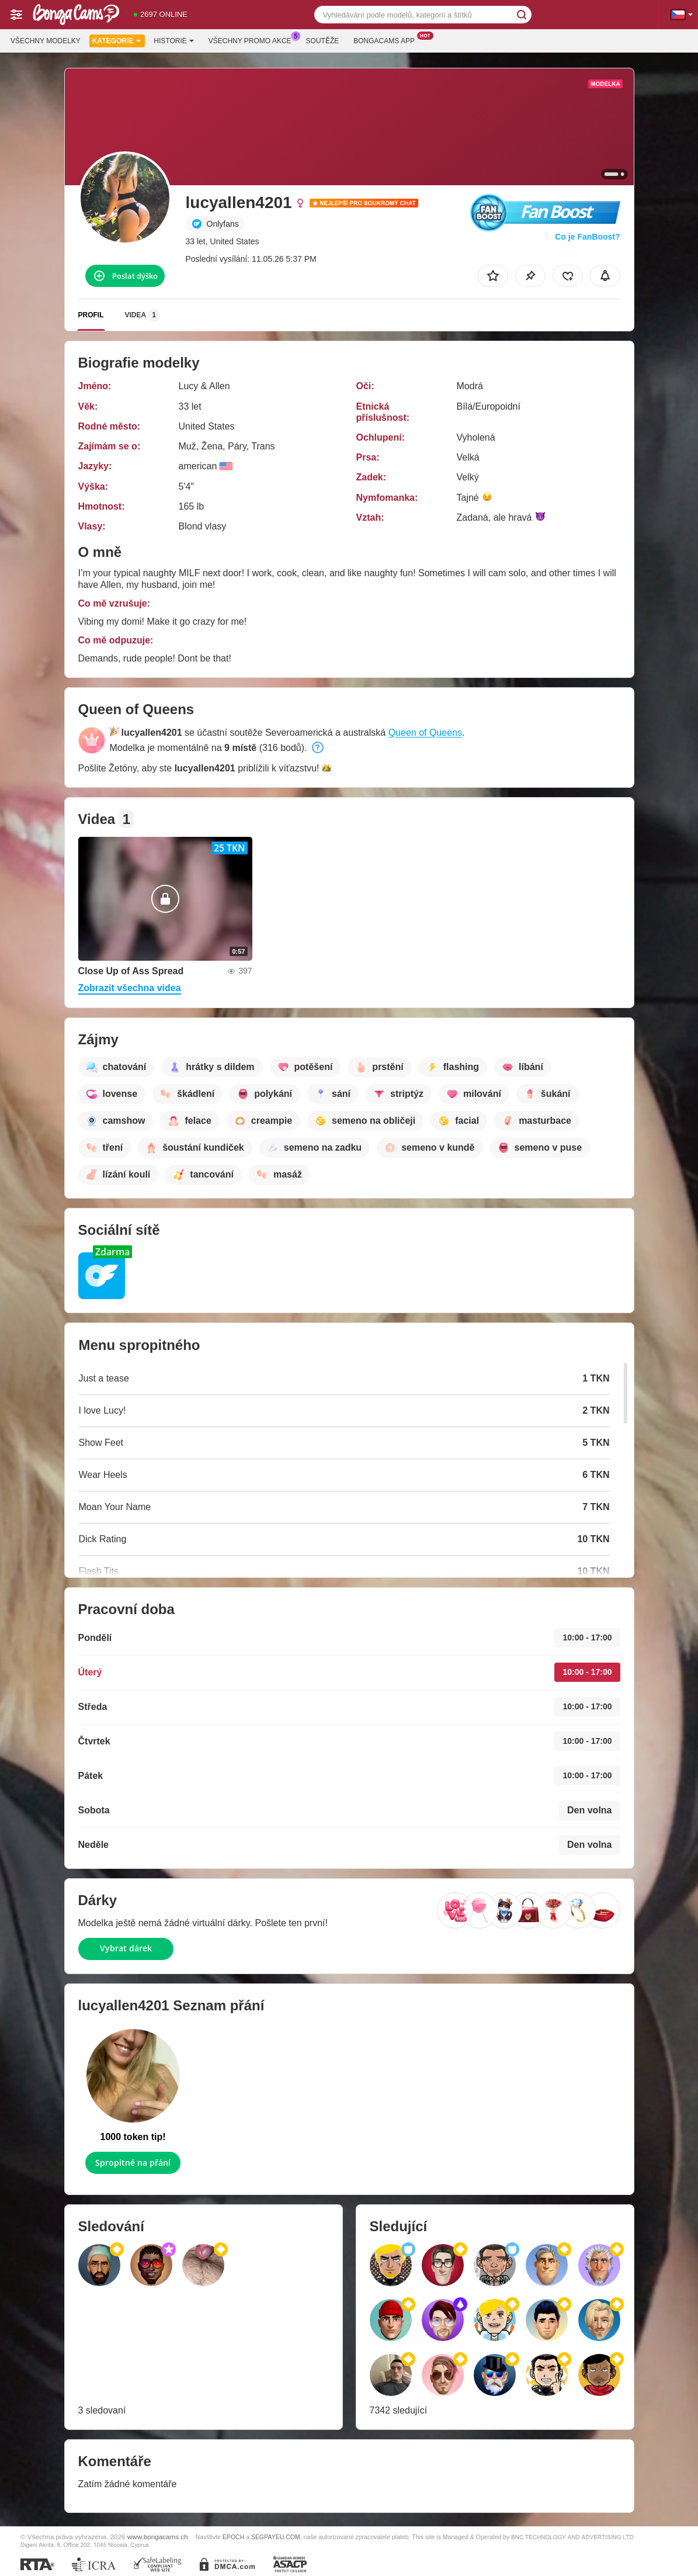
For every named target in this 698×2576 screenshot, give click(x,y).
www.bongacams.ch (157, 2536)
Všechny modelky (46, 41)
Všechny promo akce (253, 39)
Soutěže (322, 41)
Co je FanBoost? (587, 236)
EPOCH (233, 2536)
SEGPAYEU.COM (275, 2536)
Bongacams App (387, 39)
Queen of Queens (425, 733)
